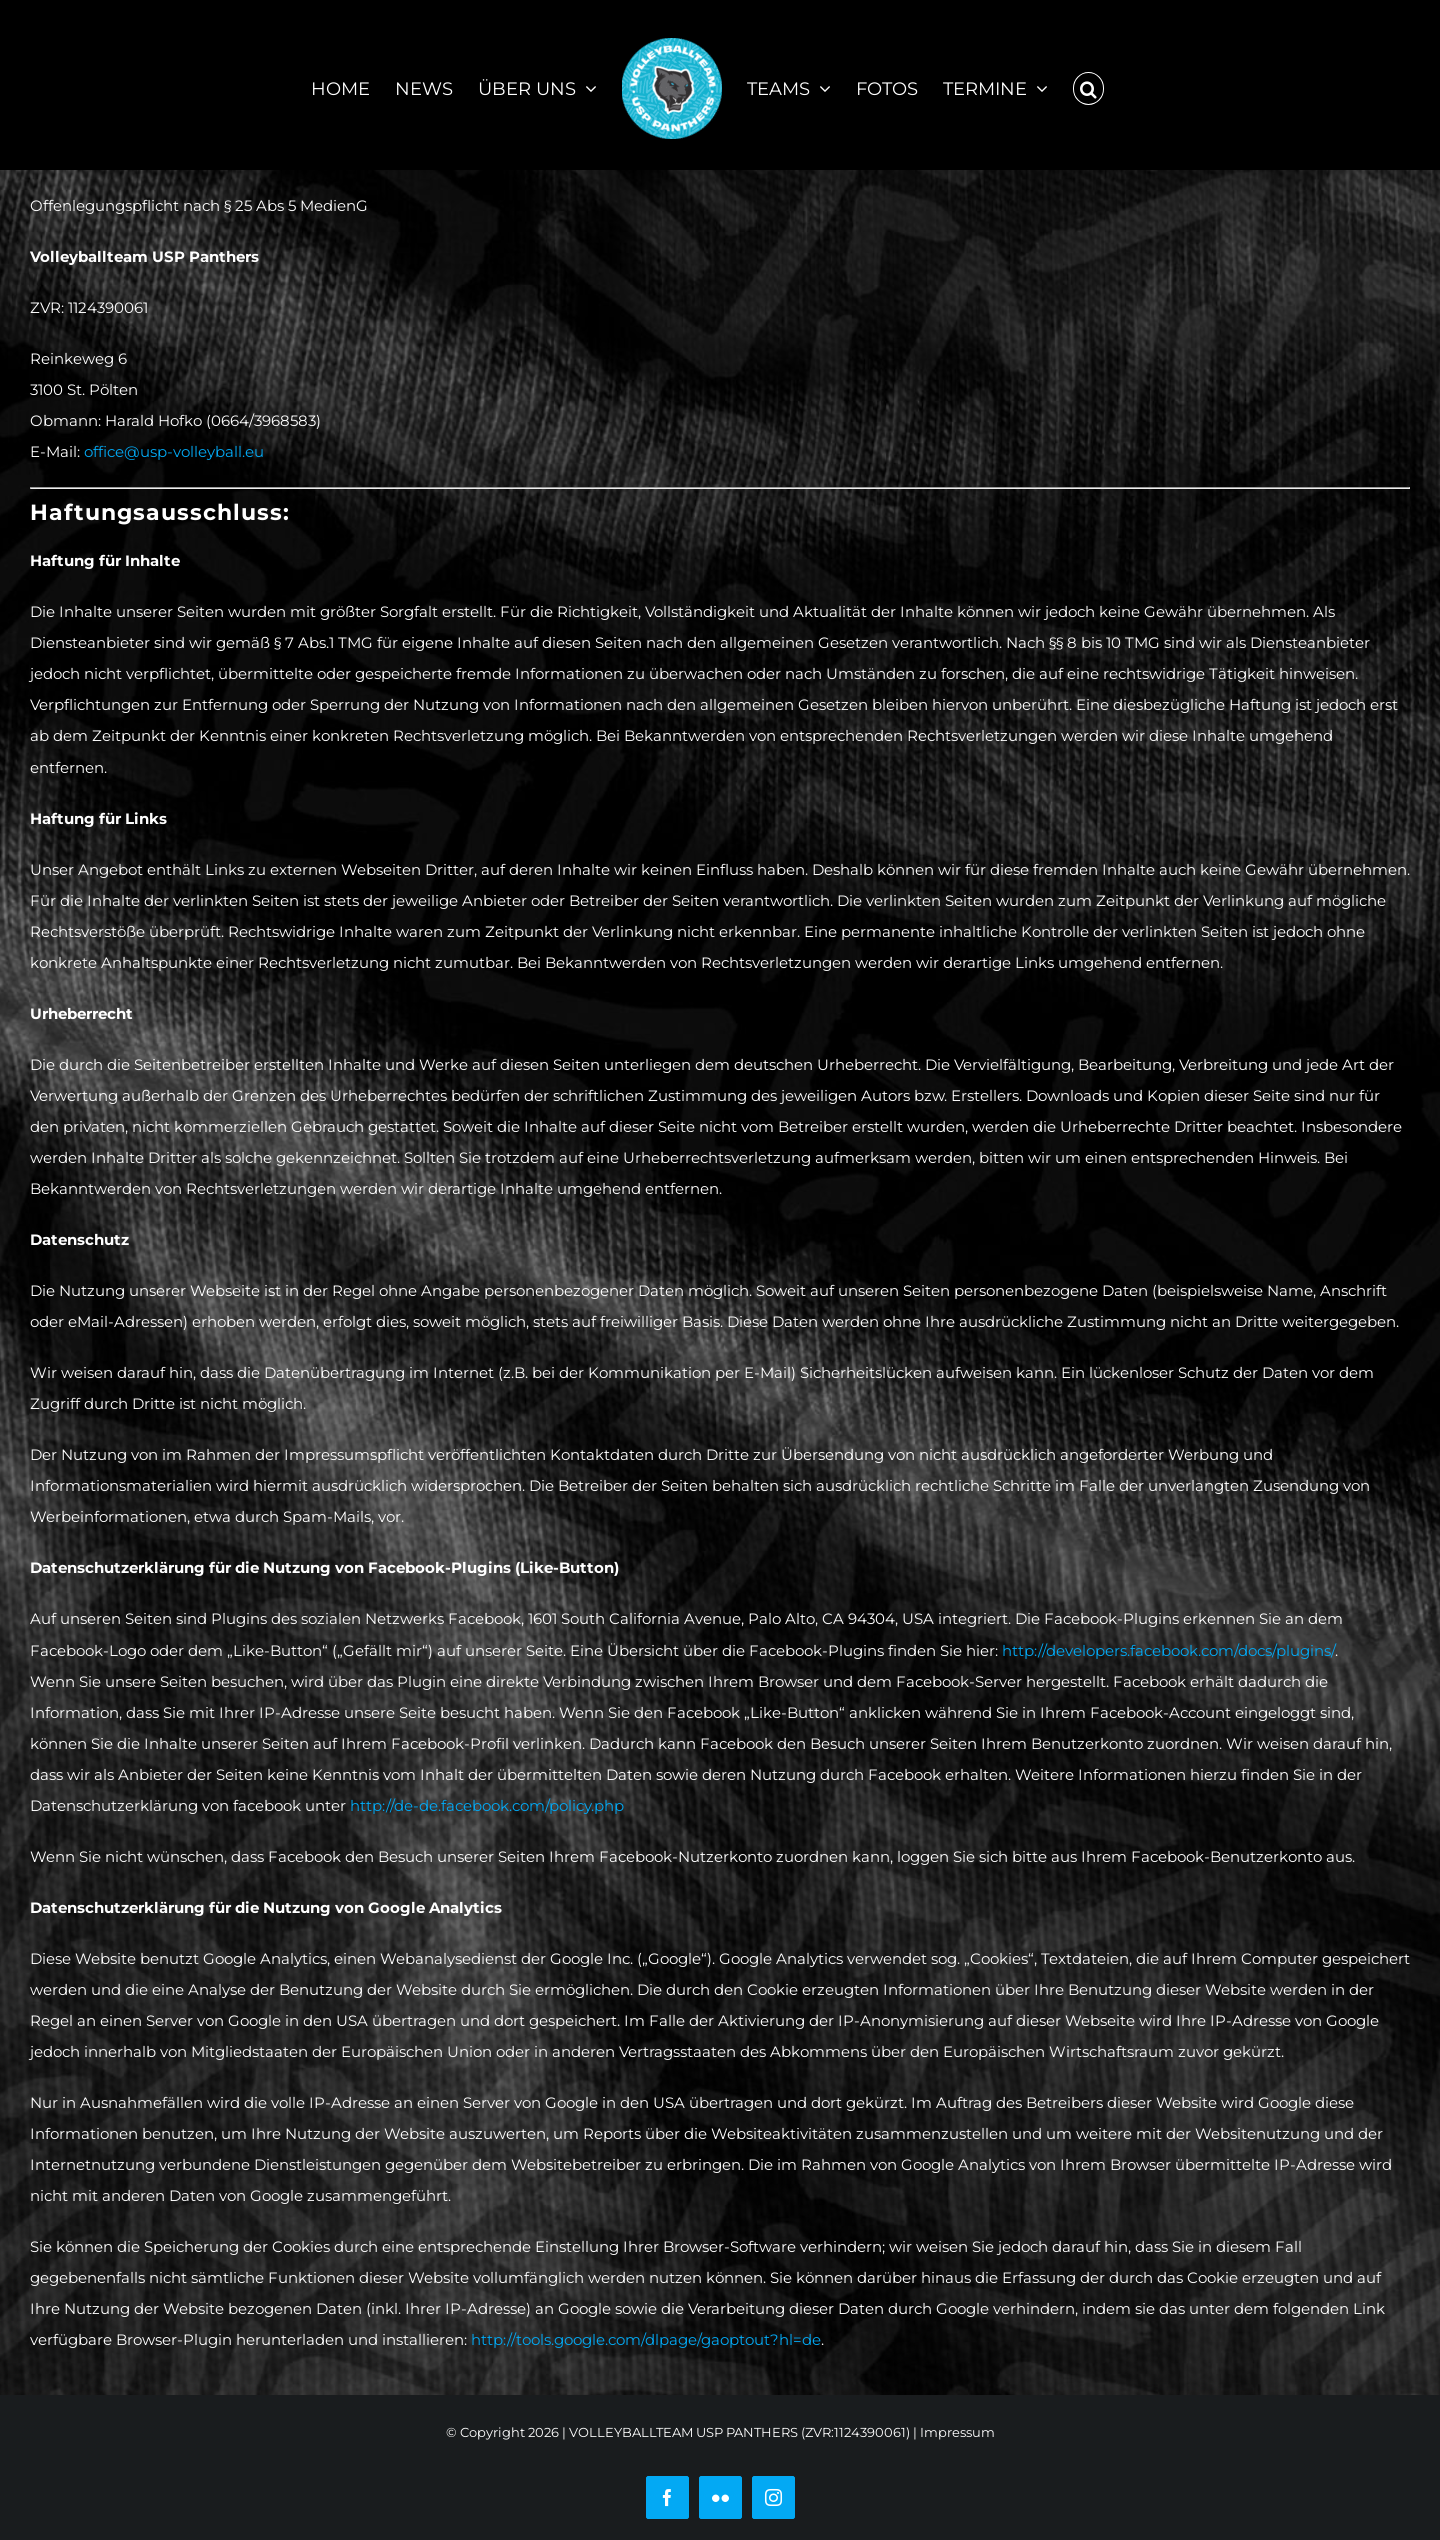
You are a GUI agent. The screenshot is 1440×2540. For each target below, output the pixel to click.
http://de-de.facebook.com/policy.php (487, 1805)
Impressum (957, 2432)
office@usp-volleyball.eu (174, 451)
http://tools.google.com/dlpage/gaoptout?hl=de (646, 2339)
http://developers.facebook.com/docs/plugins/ (1168, 1650)
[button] (1089, 85)
